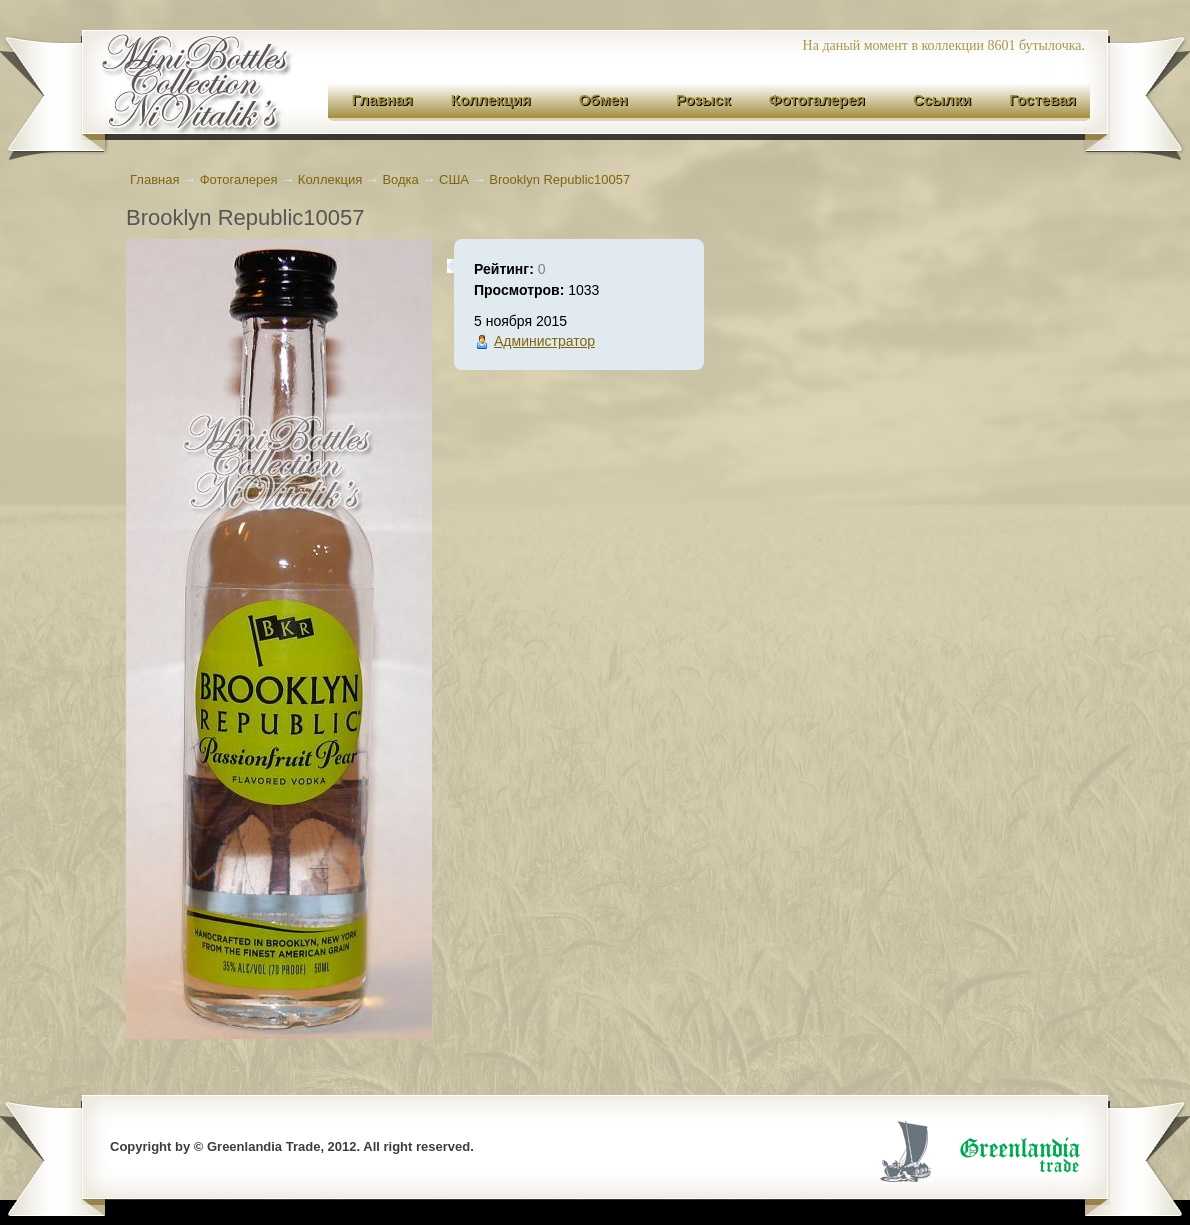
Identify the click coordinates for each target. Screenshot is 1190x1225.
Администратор (544, 341)
